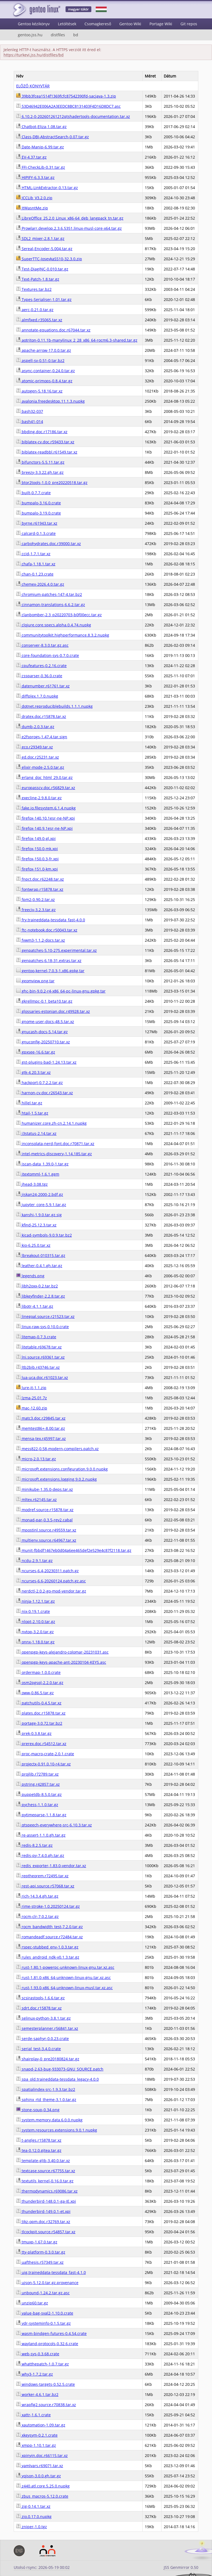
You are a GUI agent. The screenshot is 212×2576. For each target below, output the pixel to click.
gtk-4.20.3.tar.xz (33, 1072)
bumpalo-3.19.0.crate (38, 513)
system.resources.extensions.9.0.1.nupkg (56, 2130)
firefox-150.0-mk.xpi (37, 848)
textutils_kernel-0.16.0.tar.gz (45, 2180)
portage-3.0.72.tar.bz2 (39, 1723)
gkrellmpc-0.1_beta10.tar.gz (44, 1001)
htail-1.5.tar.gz (32, 1113)
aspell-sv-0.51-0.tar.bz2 (40, 360)
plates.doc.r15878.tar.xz (41, 1713)
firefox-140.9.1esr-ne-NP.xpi (44, 828)
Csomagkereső (97, 23)
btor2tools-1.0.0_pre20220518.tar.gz (51, 482)
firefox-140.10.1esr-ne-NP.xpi (45, 818)
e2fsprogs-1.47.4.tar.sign (41, 736)
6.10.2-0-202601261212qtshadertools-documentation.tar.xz (73, 116)
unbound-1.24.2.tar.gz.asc (43, 2292)
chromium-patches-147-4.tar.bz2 (49, 594)
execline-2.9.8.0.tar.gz (39, 797)
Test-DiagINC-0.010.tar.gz (42, 269)
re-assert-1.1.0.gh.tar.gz (41, 1835)
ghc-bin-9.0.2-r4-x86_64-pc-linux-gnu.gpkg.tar (61, 991)
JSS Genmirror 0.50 (181, 2567)
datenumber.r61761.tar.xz (43, 686)
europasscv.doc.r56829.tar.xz (45, 787)
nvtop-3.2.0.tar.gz (35, 1631)
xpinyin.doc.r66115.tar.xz (42, 2455)
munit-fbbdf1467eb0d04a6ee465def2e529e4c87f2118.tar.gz (73, 1550)
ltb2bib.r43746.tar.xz (38, 1367)
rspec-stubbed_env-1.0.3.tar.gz (47, 1947)
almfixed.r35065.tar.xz (39, 319)
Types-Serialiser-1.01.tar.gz (44, 299)
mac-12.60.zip (31, 1408)
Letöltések (67, 23)
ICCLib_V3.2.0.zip (34, 197)
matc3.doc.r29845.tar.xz (41, 1418)
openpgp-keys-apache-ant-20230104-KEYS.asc (61, 1662)
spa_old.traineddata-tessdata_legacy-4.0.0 (57, 2079)
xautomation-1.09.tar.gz (40, 2425)
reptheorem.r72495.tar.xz (42, 1875)
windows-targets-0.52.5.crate (45, 2384)
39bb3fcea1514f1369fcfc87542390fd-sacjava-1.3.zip (66, 96)
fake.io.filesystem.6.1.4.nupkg (46, 808)
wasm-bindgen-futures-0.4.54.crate (51, 2333)
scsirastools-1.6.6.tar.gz (40, 1997)
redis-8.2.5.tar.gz (34, 1845)
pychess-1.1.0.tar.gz (37, 1804)
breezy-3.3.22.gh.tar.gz (40, 472)
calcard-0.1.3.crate (36, 533)
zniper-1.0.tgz (31, 2526)
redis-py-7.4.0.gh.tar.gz (40, 1855)
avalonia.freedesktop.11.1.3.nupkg (50, 401)
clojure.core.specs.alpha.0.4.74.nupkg (53, 625)
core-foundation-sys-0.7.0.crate (47, 655)
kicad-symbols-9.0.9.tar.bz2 (44, 1235)
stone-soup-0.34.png (38, 2109)
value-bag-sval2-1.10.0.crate (44, 2313)
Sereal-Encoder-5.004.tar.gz (44, 248)
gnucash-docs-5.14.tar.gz (42, 1031)
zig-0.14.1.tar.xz (33, 2506)
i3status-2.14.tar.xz (36, 1133)
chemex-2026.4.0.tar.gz (40, 584)
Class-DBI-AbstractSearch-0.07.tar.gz (52, 136)
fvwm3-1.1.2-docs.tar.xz (40, 940)
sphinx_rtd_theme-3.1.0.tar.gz (46, 2099)
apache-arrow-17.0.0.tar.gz (43, 350)
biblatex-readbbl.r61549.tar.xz (46, 452)
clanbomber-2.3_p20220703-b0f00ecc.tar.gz (59, 614)
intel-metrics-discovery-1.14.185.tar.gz (54, 1153)
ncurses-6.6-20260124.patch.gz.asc (51, 1580)
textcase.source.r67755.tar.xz (45, 2170)
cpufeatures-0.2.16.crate (41, 665)
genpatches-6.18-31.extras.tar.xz (48, 960)
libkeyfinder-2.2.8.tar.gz (40, 1296)
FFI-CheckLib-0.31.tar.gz (40, 167)
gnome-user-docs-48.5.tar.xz (45, 1021)
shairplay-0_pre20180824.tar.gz (47, 2058)
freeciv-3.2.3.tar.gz (36, 909)
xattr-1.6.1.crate (33, 2414)
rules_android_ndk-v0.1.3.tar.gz (47, 1957)
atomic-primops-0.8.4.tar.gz (44, 380)
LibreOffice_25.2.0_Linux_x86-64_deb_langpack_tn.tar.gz (69, 218)
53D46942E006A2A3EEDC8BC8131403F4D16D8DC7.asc (68, 106)
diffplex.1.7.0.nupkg (37, 696)
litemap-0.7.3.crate (36, 1336)
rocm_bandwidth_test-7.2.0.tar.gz (49, 1926)
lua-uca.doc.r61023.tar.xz (42, 1377)
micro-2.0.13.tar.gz (36, 1458)
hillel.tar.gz (29, 1102)
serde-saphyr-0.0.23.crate (42, 2038)
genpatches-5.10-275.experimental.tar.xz (56, 950)
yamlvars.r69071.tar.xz (39, 2465)
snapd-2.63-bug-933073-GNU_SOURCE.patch (59, 2069)
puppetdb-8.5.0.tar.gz (39, 1794)
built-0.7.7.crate (33, 492)
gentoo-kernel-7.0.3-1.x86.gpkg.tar (50, 970)
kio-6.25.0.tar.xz (33, 1245)
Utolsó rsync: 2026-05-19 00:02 (42, 2567)
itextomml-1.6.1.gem (37, 1174)
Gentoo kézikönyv (34, 23)
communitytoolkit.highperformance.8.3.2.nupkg (62, 635)
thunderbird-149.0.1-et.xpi (43, 2211)
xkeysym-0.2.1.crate (37, 2435)
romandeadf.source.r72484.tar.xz (49, 1936)
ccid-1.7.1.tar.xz (33, 553)
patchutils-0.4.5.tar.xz (38, 1703)
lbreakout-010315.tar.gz (40, 1255)
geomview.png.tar (35, 980)
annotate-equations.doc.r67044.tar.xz (53, 330)
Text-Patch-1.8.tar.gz (37, 279)
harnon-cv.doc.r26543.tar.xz (44, 1092)
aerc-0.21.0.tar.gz (34, 309)
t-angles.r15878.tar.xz (38, 2140)
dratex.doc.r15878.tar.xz (41, 716)
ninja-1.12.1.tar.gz (35, 1601)
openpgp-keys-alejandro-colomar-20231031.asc (62, 1652)
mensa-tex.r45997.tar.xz (41, 1438)
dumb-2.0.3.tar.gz (35, 726)
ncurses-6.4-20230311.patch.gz (47, 1570)
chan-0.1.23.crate (34, 574)
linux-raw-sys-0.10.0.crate (42, 1326)
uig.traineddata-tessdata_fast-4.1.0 (51, 2272)
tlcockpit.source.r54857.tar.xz (45, 2231)
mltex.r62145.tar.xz (36, 1499)
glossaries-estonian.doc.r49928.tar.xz (53, 1011)
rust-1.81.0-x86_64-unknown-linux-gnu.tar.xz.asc (63, 1977)
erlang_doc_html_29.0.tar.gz (44, 777)
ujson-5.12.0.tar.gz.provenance (47, 2282)
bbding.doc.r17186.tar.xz (41, 431)
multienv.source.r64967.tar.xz (46, 1540)
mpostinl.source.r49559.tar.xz (46, 1530)
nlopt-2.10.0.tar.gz (35, 1621)
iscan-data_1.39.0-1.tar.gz (42, 1164)
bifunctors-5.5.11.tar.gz (40, 462)
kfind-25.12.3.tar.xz (36, 1225)
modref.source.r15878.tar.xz (45, 1509)
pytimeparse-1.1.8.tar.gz (41, 1814)
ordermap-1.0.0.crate (38, 1672)
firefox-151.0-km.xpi (37, 869)
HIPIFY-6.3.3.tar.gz (35, 177)
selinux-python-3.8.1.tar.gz (43, 2018)
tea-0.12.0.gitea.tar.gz (38, 2150)
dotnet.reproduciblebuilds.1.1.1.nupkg (54, 706)
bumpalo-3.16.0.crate (38, 502)
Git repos (188, 23)
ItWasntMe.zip (32, 208)
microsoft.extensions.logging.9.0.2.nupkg (56, 1479)
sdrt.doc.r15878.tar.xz (39, 2008)
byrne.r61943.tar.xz (36, 523)
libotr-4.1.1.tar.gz (34, 1306)
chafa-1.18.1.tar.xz (35, 563)
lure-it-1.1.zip (31, 1387)
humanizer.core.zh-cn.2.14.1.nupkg (51, 1123)
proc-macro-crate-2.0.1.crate (45, 1753)
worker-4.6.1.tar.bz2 (37, 2394)
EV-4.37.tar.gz (31, 157)
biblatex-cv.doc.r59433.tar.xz (45, 441)
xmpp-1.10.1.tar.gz (36, 2445)
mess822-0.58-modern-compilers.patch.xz (57, 1448)
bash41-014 (29, 421)
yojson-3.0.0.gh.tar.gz (38, 2475)
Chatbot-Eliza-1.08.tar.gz (41, 126)
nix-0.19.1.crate (33, 1611)
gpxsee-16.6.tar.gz (35, 1052)
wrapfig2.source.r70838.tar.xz (46, 2404)
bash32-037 (29, 411)
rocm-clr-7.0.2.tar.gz (37, 1916)
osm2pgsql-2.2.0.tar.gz (39, 1682)
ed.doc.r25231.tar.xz (37, 757)
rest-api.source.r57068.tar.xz (45, 1886)
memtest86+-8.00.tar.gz (40, 1428)
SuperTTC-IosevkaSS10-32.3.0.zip (49, 258)
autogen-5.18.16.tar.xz (39, 391)
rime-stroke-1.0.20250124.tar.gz (48, 1906)
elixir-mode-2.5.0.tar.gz (40, 767)
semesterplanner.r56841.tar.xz (47, 2028)
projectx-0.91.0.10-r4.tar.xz (43, 1764)
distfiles (58, 34)
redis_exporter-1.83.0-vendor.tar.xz (51, 1865)
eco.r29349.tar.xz (34, 747)
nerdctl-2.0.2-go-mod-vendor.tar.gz (51, 1591)
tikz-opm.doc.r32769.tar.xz (43, 2221)
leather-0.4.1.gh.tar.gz (39, 1265)
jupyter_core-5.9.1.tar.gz (41, 1204)
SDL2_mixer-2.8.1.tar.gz (40, 238)
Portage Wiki (160, 23)
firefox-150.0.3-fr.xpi (37, 858)
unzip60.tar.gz (32, 2303)
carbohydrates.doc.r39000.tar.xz (48, 543)
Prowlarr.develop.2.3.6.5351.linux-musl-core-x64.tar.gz (69, 228)
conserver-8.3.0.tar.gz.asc (42, 645)
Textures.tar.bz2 (34, 289)
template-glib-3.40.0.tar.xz (43, 2160)
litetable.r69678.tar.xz (39, 1347)
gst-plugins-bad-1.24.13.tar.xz (46, 1062)
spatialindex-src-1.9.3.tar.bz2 (45, 2089)
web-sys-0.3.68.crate (37, 2353)
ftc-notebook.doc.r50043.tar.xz (46, 930)
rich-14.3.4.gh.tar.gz (37, 1896)
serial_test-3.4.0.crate (38, 2048)
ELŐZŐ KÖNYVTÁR (33, 86)
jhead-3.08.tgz (32, 1184)
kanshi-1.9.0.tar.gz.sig (39, 1214)
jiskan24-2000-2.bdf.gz (39, 1194)
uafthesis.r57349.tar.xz (40, 2262)
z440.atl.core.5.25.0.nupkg (43, 2486)
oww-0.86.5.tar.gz (35, 1692)
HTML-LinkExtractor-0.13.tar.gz (47, 187)
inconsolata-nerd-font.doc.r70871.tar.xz (55, 1143)
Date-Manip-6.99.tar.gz (40, 147)
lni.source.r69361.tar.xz (40, 1357)
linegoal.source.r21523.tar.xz (45, 1316)
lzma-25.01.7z (31, 1397)
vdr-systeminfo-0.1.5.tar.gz (43, 2323)
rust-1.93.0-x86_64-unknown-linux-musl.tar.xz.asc (64, 1987)
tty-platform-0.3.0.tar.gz (40, 2252)
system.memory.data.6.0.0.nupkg (49, 2119)
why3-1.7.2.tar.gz (34, 2374)
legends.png (30, 1275)
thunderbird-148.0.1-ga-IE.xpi (46, 2201)
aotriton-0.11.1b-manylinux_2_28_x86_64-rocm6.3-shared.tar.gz (76, 340)
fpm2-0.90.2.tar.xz (35, 899)
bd (75, 34)
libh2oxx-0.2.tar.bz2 (37, 1286)
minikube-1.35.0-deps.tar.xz (44, 1489)
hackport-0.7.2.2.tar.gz (39, 1082)
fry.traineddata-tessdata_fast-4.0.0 (50, 919)
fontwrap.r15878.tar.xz (39, 889)
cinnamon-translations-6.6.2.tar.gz (50, 604)
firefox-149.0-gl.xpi (36, 838)
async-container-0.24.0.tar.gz (45, 370)
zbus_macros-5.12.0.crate (42, 2496)
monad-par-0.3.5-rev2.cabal (44, 1519)
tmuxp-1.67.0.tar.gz (36, 2242)
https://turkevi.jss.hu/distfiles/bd (34, 54)
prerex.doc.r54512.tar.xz (41, 1743)
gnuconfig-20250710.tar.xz (43, 1041)
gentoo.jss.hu (30, 34)
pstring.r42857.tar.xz (38, 1784)
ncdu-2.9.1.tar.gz (34, 1560)
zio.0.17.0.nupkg (34, 2516)
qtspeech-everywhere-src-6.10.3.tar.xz (54, 1825)
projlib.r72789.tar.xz (37, 1774)
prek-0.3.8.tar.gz (34, 1733)
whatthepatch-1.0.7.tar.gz (42, 2364)
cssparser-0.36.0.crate (39, 675)
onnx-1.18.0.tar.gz (35, 1641)
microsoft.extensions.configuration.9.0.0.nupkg (62, 1469)
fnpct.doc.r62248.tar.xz (40, 879)
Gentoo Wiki (130, 23)
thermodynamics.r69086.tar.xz (47, 2191)
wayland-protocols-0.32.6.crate (47, 2343)
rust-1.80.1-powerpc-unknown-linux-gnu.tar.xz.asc (65, 1967)
